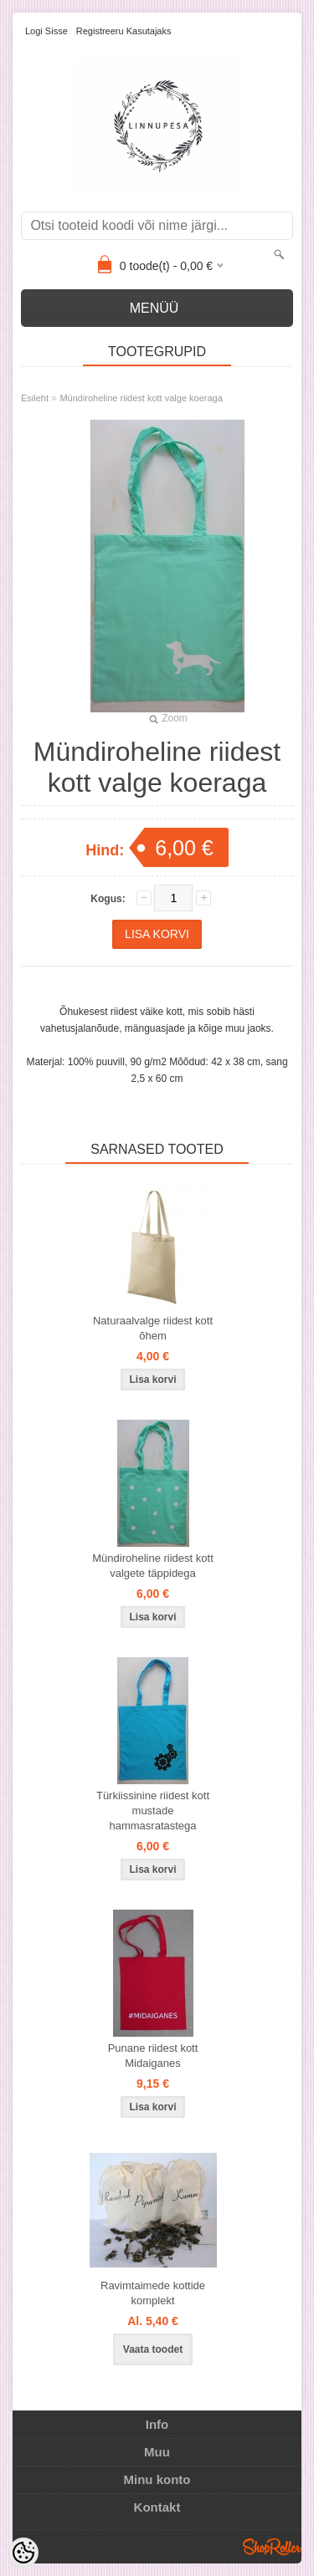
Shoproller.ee (272, 2546)
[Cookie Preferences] (23, 2553)
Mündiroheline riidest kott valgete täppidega (153, 1565)
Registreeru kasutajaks (124, 31)
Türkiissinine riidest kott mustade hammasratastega (152, 1810)
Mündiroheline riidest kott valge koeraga (140, 398)
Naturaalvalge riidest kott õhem (153, 1328)
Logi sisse (46, 31)
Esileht (35, 398)
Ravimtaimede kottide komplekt (152, 2293)
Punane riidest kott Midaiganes (153, 2055)
